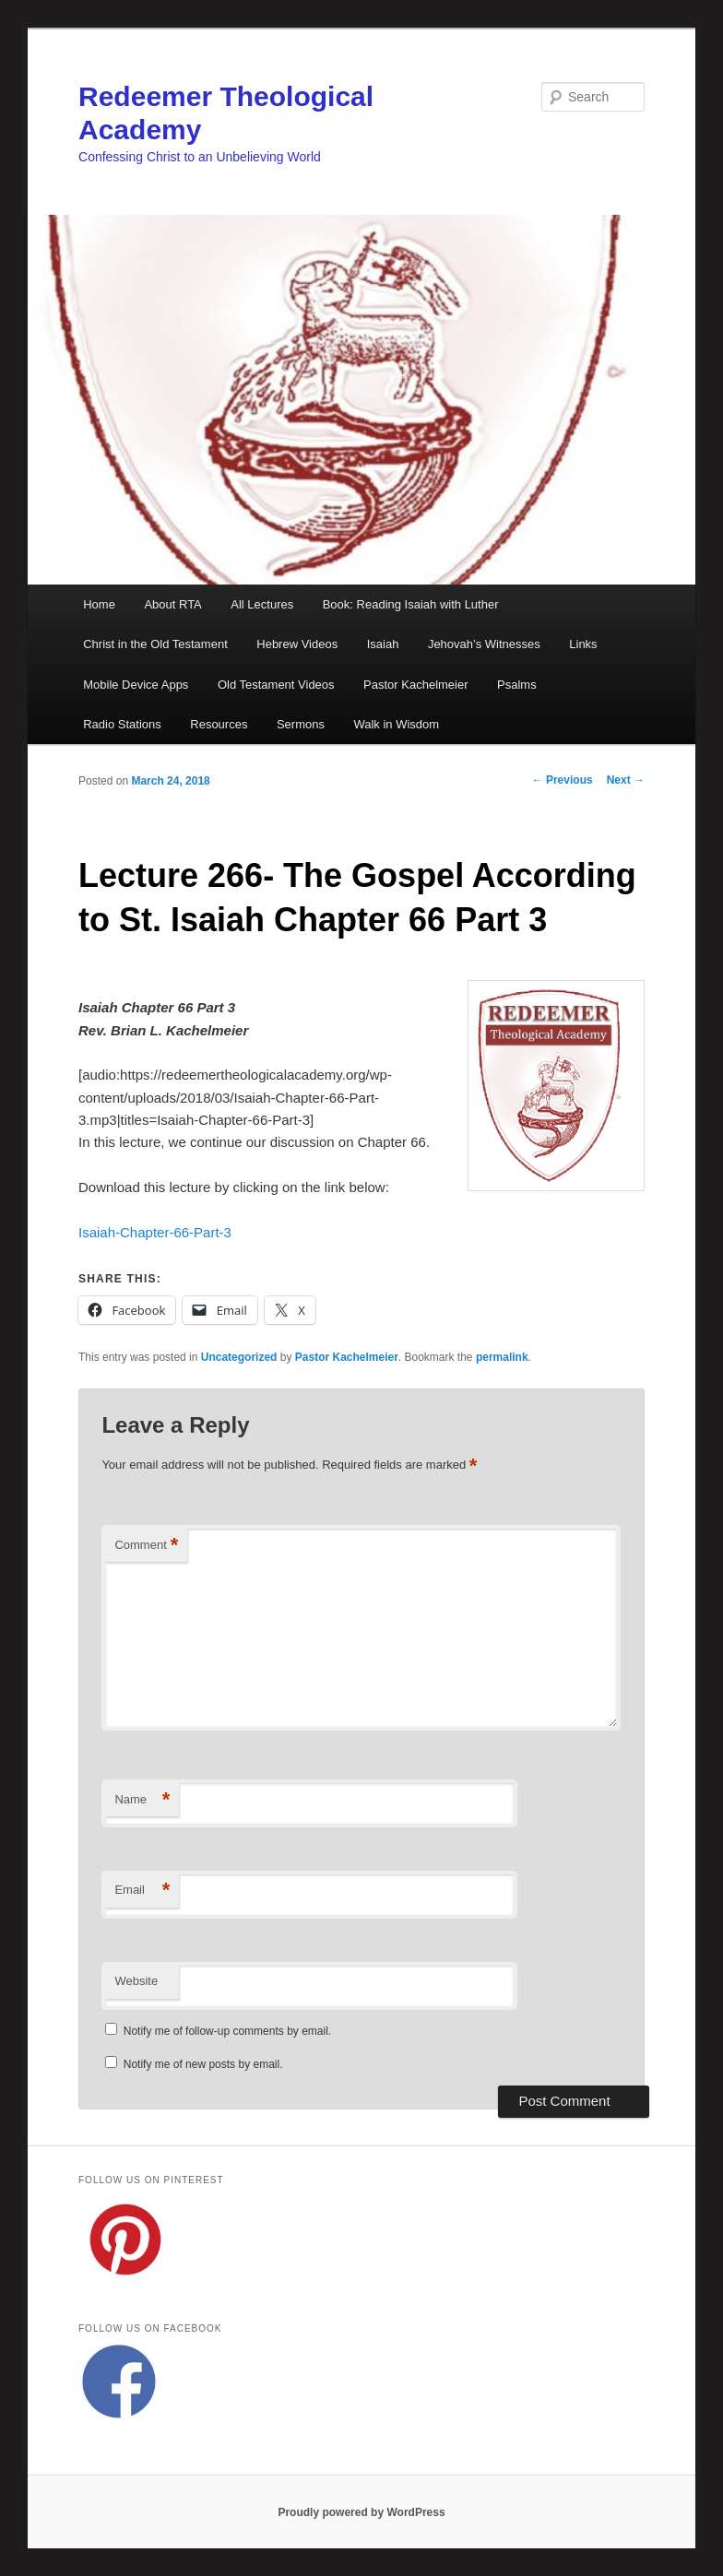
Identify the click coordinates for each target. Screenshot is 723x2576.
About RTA (172, 604)
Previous (562, 780)
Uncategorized (239, 1357)
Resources (218, 724)
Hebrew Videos (297, 644)
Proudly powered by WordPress (361, 2512)
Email (142, 1890)
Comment (146, 1545)
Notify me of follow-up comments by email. (227, 2031)
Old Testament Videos (276, 684)
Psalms (517, 684)
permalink (502, 1357)
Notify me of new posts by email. (203, 2064)
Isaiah (383, 644)
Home (99, 604)
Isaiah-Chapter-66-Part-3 (154, 1232)
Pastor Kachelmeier (415, 684)
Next (626, 780)
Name (142, 1800)
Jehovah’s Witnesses (484, 644)
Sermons (301, 724)
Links (583, 644)
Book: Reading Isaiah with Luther (411, 604)
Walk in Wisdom (396, 724)
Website (136, 1981)
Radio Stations (122, 724)
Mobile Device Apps (135, 684)
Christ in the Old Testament (155, 644)
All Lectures (262, 604)
